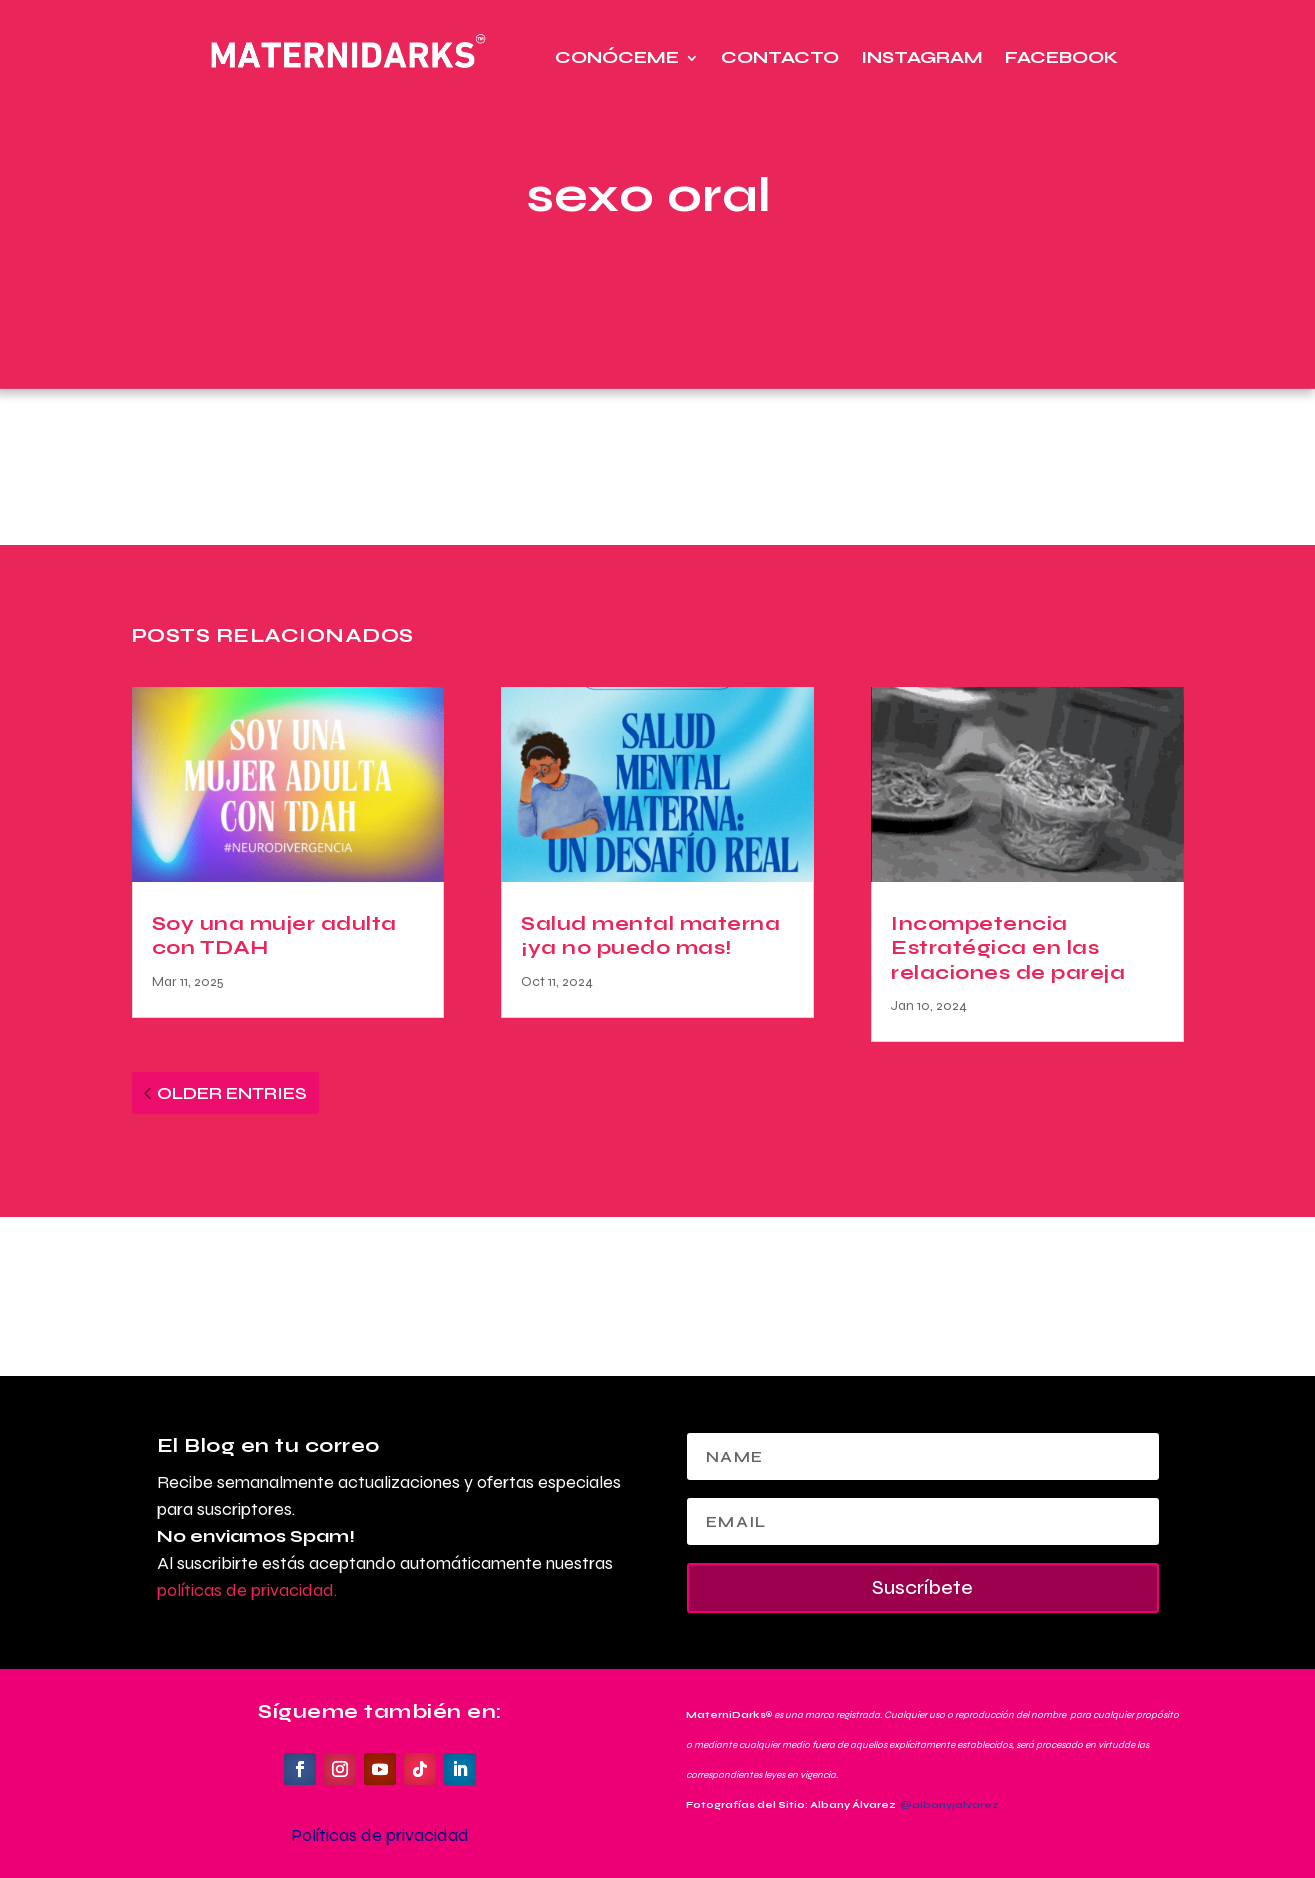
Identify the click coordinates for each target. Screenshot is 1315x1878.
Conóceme (617, 57)
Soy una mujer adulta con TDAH (274, 935)
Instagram (922, 57)
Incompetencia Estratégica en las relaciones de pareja (1008, 948)
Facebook (1061, 57)
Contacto (780, 57)
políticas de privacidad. (247, 1590)
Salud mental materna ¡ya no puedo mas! (650, 935)
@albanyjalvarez (949, 1805)
